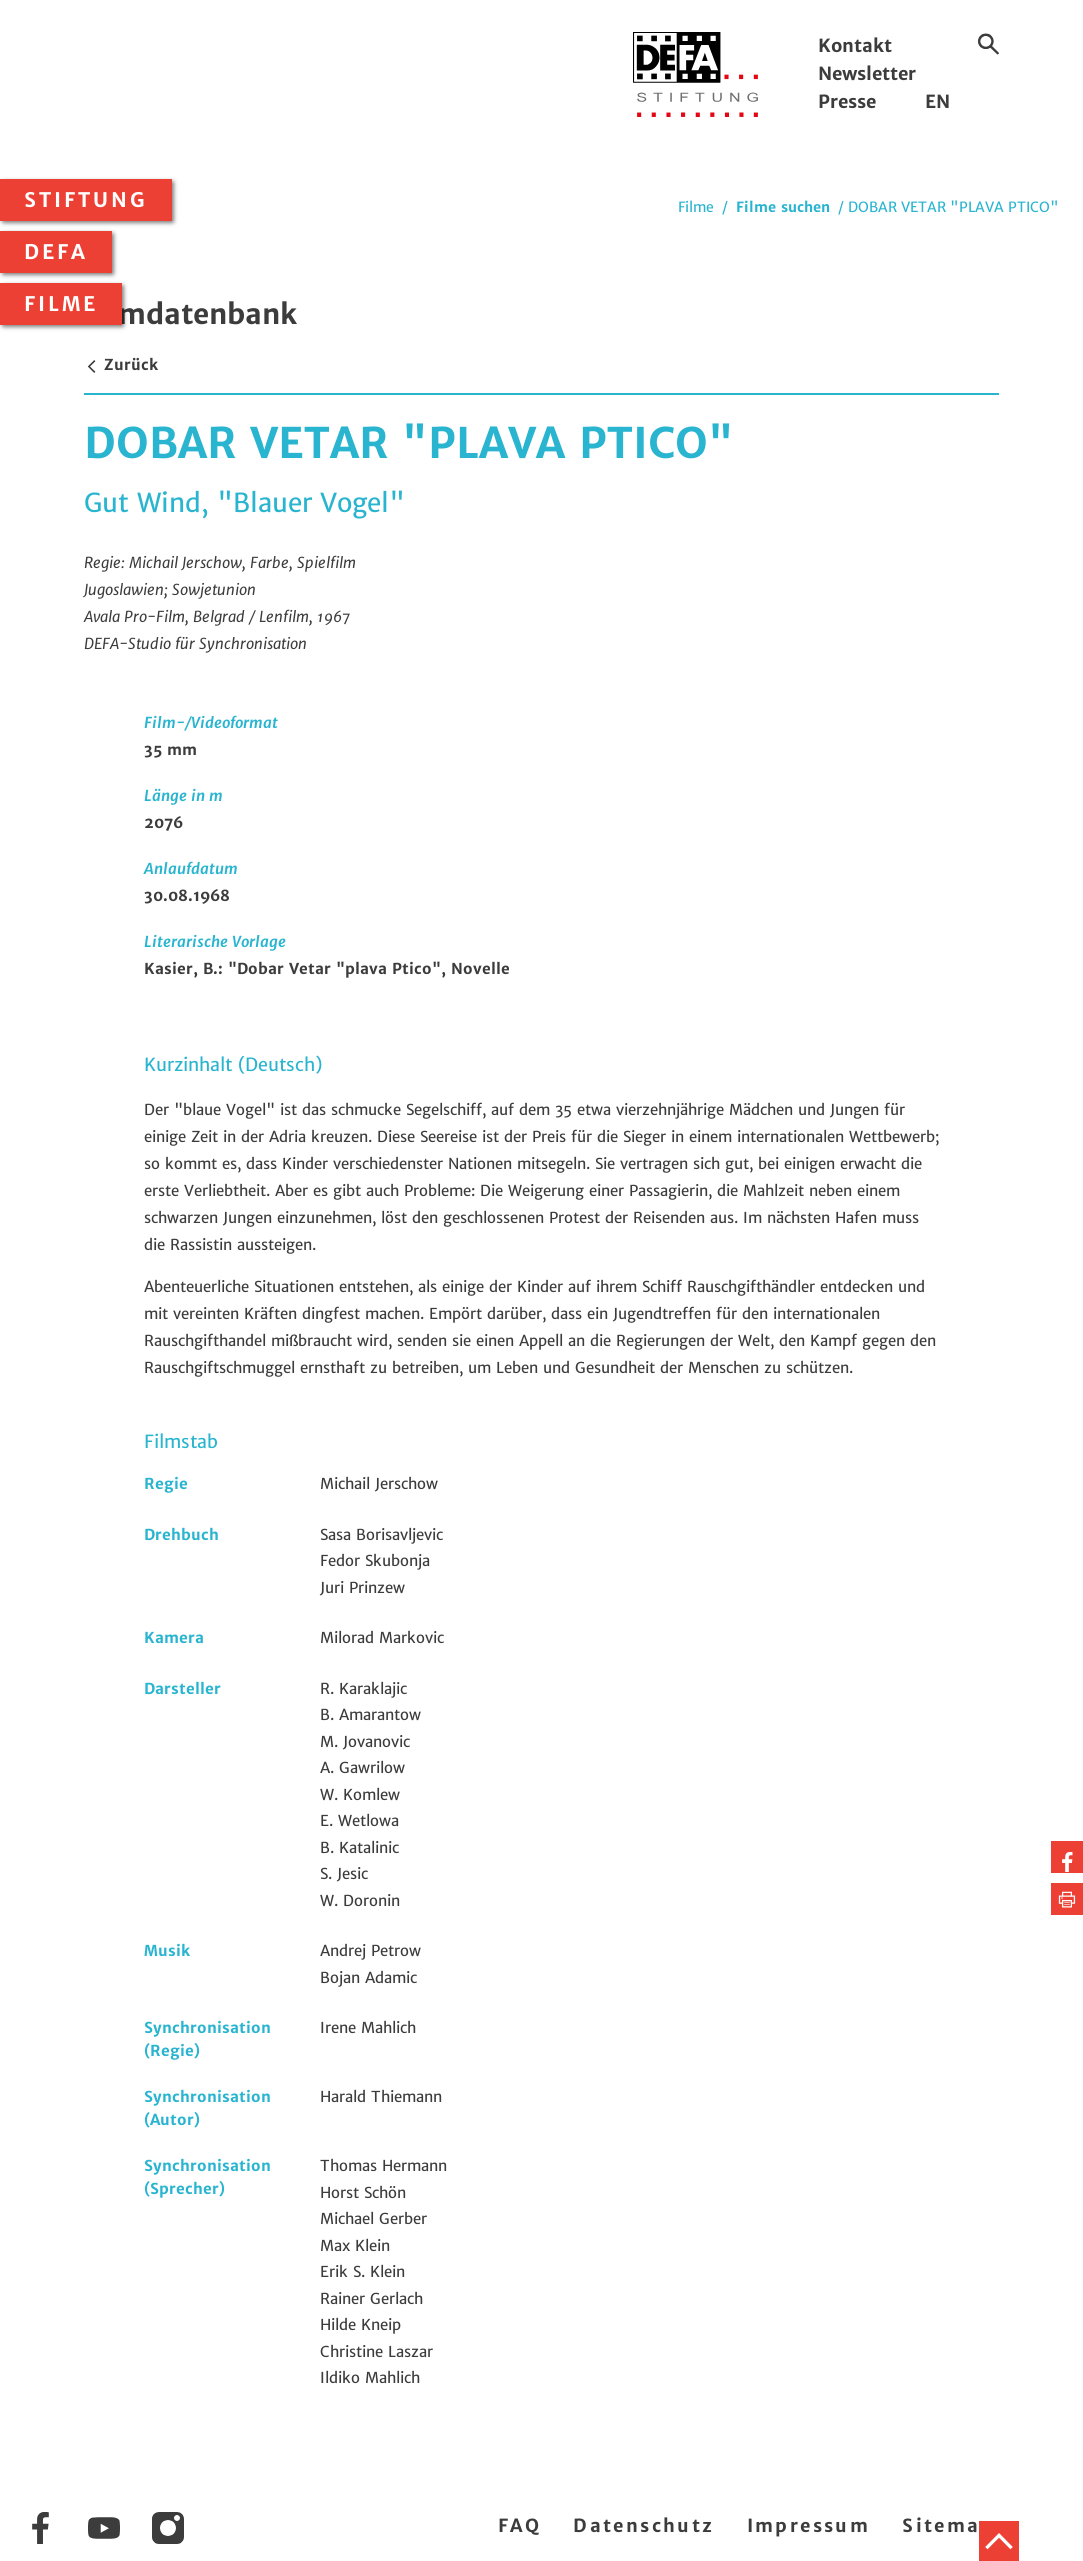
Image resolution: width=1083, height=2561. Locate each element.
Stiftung (86, 200)
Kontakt (855, 45)
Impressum (809, 2525)
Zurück (121, 364)
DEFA (56, 252)
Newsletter (867, 73)
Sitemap (948, 2525)
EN (937, 101)
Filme (61, 304)
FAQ (519, 2525)
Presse (847, 101)
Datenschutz (643, 2525)
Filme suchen (783, 207)
